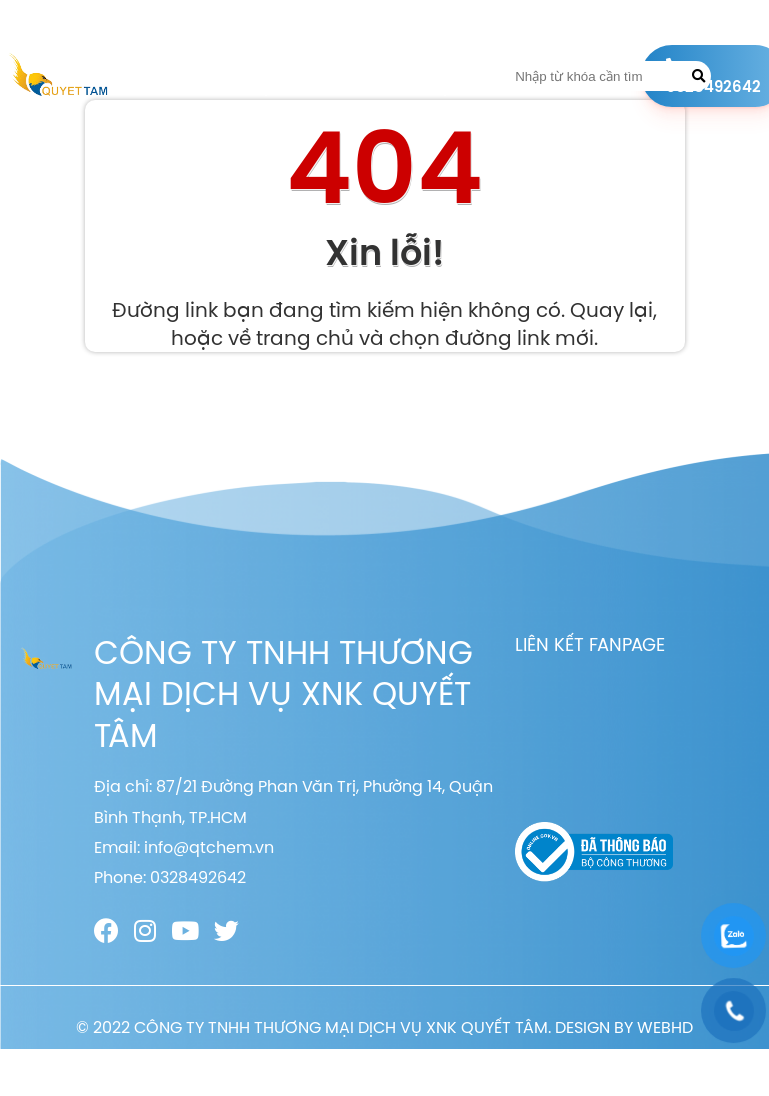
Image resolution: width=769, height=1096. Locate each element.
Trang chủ (186, 76)
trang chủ (305, 337)
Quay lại (611, 309)
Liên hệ (445, 76)
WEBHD (665, 1027)
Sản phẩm (327, 76)
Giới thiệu (259, 76)
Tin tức (389, 76)
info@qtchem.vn (209, 847)
